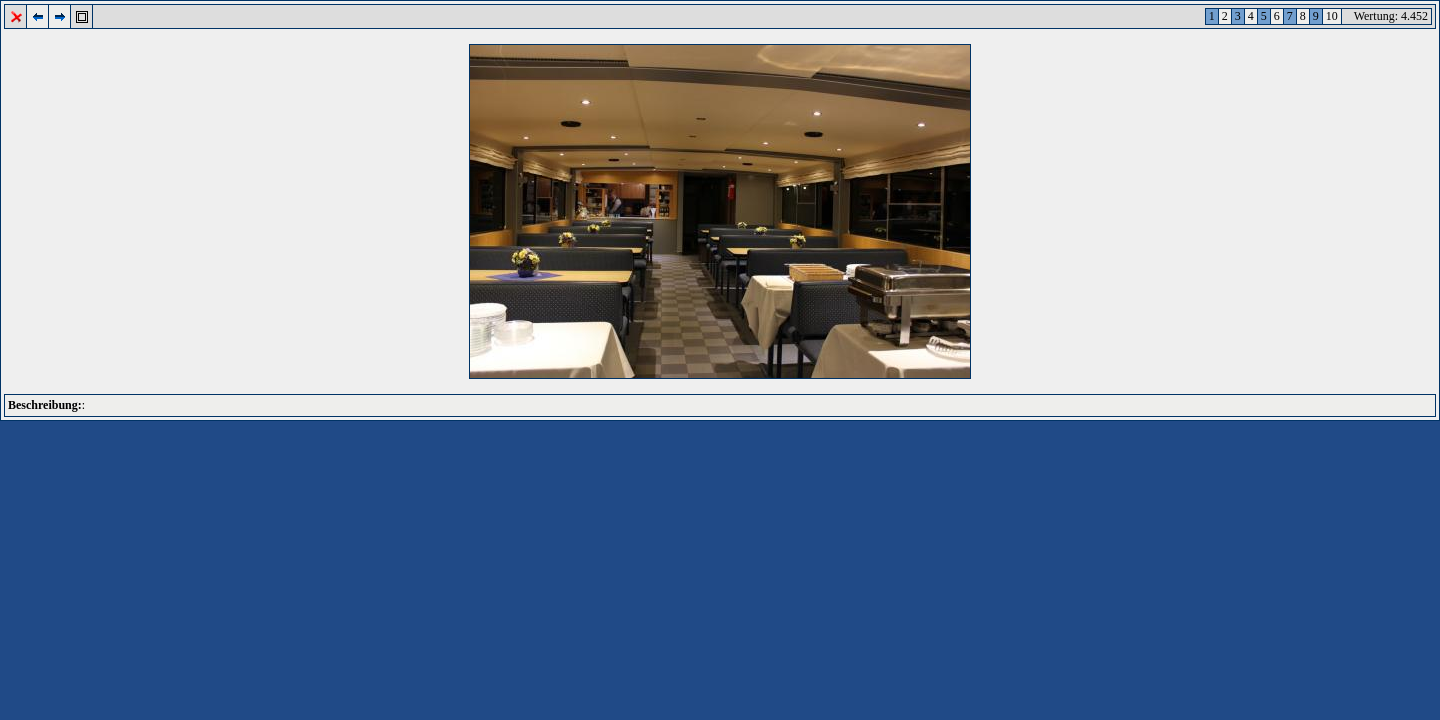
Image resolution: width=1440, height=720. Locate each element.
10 (1332, 16)
